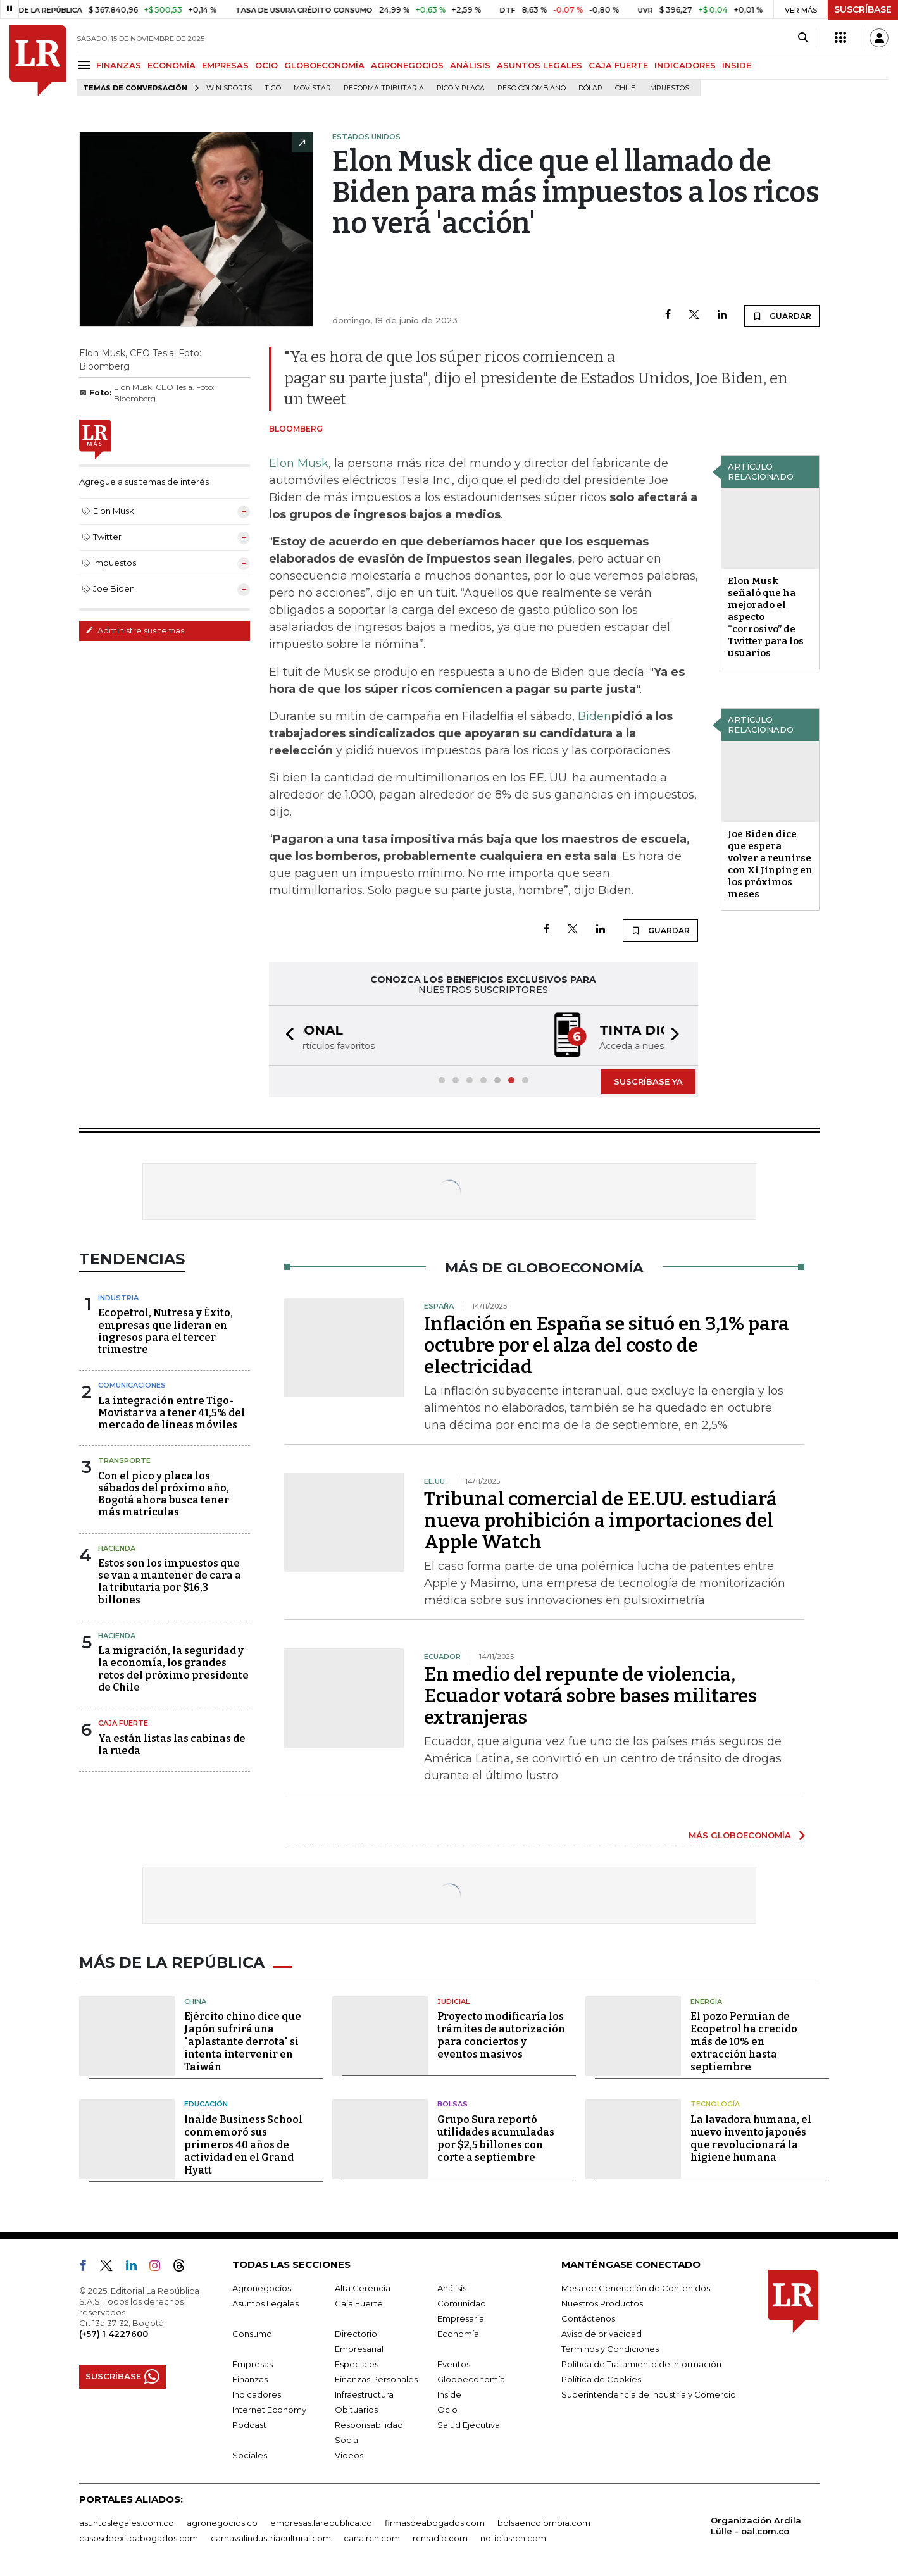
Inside (449, 2394)
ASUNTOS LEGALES (539, 65)
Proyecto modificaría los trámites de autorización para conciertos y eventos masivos (501, 2035)
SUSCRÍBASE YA (648, 1081)
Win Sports (229, 88)
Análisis (451, 2288)
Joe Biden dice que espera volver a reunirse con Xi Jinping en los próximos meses (770, 864)
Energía (706, 2001)
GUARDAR (781, 316)
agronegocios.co (222, 2523)
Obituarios (356, 2410)
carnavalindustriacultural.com (271, 2538)
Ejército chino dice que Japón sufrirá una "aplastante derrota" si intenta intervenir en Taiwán (242, 2041)
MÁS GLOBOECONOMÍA (740, 1835)
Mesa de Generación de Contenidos (635, 2288)
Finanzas (250, 2379)
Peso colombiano (531, 88)
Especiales (356, 2364)
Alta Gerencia (362, 2288)
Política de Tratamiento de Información (641, 2364)
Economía (458, 2334)
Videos (349, 2455)
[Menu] (86, 64)
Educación (206, 2104)
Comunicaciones (132, 1385)
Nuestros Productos (602, 2303)
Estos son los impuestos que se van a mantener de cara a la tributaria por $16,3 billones (169, 1581)
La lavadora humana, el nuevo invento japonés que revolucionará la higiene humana (750, 2138)
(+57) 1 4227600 (113, 2334)
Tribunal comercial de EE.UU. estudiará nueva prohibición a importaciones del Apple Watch (600, 1520)
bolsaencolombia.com (543, 2523)
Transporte (124, 1460)
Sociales (249, 2455)
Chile (625, 88)
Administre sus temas (134, 630)
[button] (286, 1035)
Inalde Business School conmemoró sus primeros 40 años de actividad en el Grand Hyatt (243, 2144)
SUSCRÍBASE (863, 9)
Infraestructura (364, 2394)
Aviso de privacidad (601, 2334)
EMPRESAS (225, 65)
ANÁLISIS (470, 65)
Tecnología (715, 2104)
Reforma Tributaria (384, 88)
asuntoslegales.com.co (126, 2523)
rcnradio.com (440, 2538)
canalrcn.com (372, 2538)
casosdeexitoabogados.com (138, 2538)
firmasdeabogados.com (435, 2523)
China (195, 2001)
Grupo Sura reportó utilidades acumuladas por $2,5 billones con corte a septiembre (495, 2138)
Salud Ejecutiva (468, 2425)
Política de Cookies (601, 2379)
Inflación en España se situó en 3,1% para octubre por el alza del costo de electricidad (606, 1345)
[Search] (802, 38)
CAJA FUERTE (618, 65)
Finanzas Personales (376, 2379)
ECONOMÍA (171, 65)
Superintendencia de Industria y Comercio (648, 2394)
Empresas (252, 2364)
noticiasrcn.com (513, 2538)
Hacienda (116, 1548)
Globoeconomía (471, 2379)
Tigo (273, 88)
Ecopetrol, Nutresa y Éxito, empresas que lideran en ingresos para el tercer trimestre (165, 1331)
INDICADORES (685, 65)
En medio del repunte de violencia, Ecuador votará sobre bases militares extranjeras (590, 1696)
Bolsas (452, 2104)
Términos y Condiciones (610, 2349)
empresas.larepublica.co (321, 2523)
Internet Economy (269, 2410)
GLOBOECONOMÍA (324, 65)
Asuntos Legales (265, 2303)
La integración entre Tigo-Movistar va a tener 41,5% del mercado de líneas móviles (171, 1413)
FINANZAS (118, 65)
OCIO (266, 65)
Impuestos (668, 88)
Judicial (453, 2001)
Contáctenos (588, 2318)
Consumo (252, 2334)
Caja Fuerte (123, 1723)
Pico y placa (461, 88)
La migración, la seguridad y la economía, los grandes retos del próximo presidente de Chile (173, 1669)
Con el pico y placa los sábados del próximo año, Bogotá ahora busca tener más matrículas (163, 1494)
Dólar (590, 88)
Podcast (249, 2425)
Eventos (453, 2364)
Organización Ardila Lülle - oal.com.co (756, 2525)
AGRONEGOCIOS (407, 65)
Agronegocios (261, 2288)
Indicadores (256, 2394)
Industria (118, 1297)
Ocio (447, 2410)
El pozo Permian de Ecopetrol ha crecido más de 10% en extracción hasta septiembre (743, 2041)
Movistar (312, 88)
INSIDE (736, 65)
